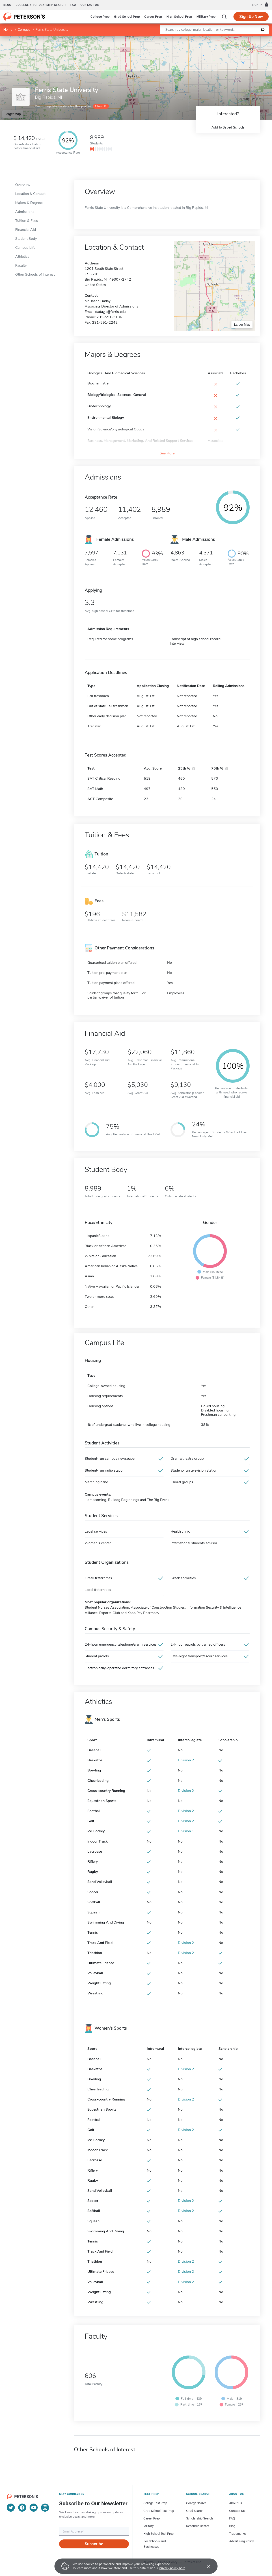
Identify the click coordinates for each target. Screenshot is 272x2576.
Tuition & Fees (26, 220)
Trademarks (237, 2533)
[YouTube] (34, 2508)
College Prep (100, 16)
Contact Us (237, 2511)
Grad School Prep (127, 16)
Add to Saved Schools (228, 127)
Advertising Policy (241, 2541)
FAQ (73, 5)
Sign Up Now (251, 16)
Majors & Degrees (29, 202)
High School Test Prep (158, 2533)
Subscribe (94, 2543)
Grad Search (194, 2511)
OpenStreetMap (242, 38)
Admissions (24, 211)
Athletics (22, 256)
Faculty (21, 265)
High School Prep (179, 16)
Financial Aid (25, 229)
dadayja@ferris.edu (110, 311)
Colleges (24, 29)
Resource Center (197, 2526)
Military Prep (206, 16)
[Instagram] (45, 2508)
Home (7, 29)
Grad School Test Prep (158, 2511)
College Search (196, 2503)
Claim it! (100, 106)
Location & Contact (30, 193)
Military (148, 2526)
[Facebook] (22, 2508)
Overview (22, 184)
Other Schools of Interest (35, 274)
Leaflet (218, 38)
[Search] (224, 16)
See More (167, 453)
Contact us (89, 5)
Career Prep (153, 16)
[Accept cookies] (205, 2566)
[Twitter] (11, 2508)
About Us (235, 2503)
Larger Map (13, 114)
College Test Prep (155, 2503)
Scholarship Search (199, 2518)
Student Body (26, 238)
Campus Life (25, 247)
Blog (7, 5)
